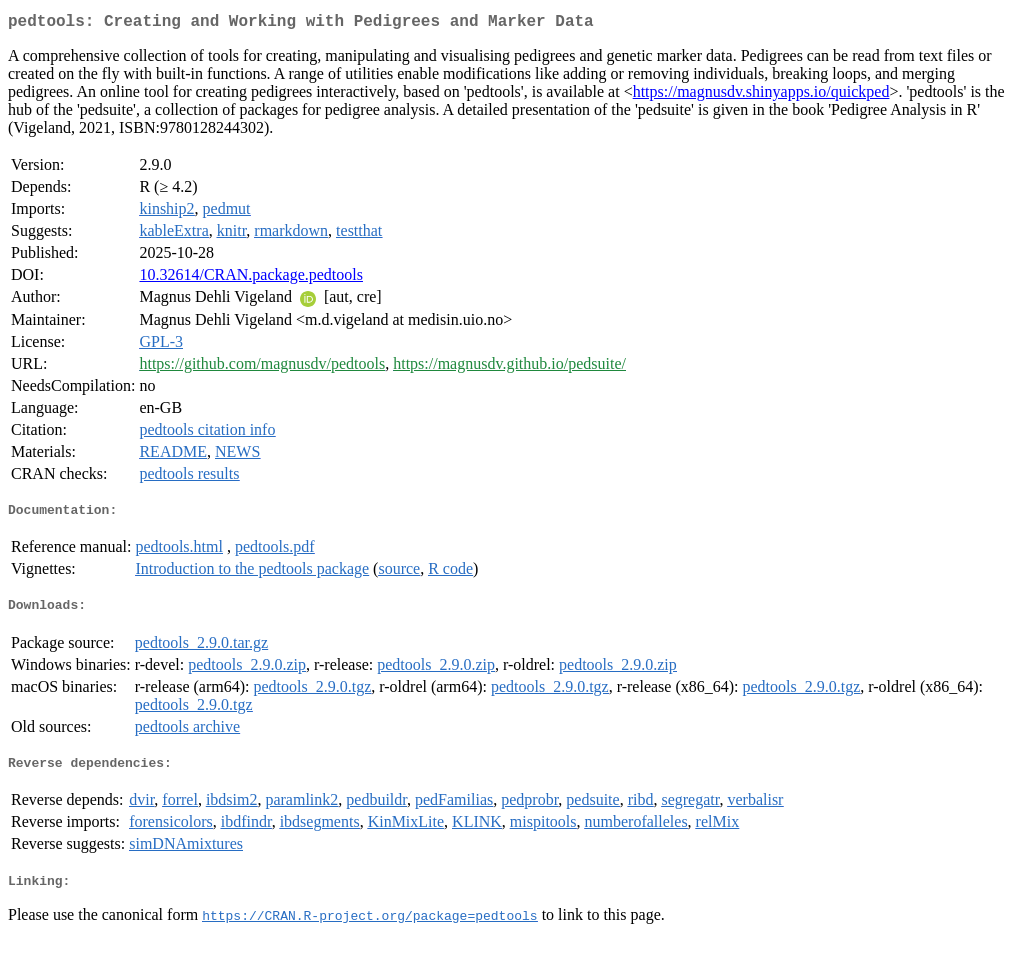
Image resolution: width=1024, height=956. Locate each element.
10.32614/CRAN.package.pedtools (251, 278)
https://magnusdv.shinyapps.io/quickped (761, 95)
